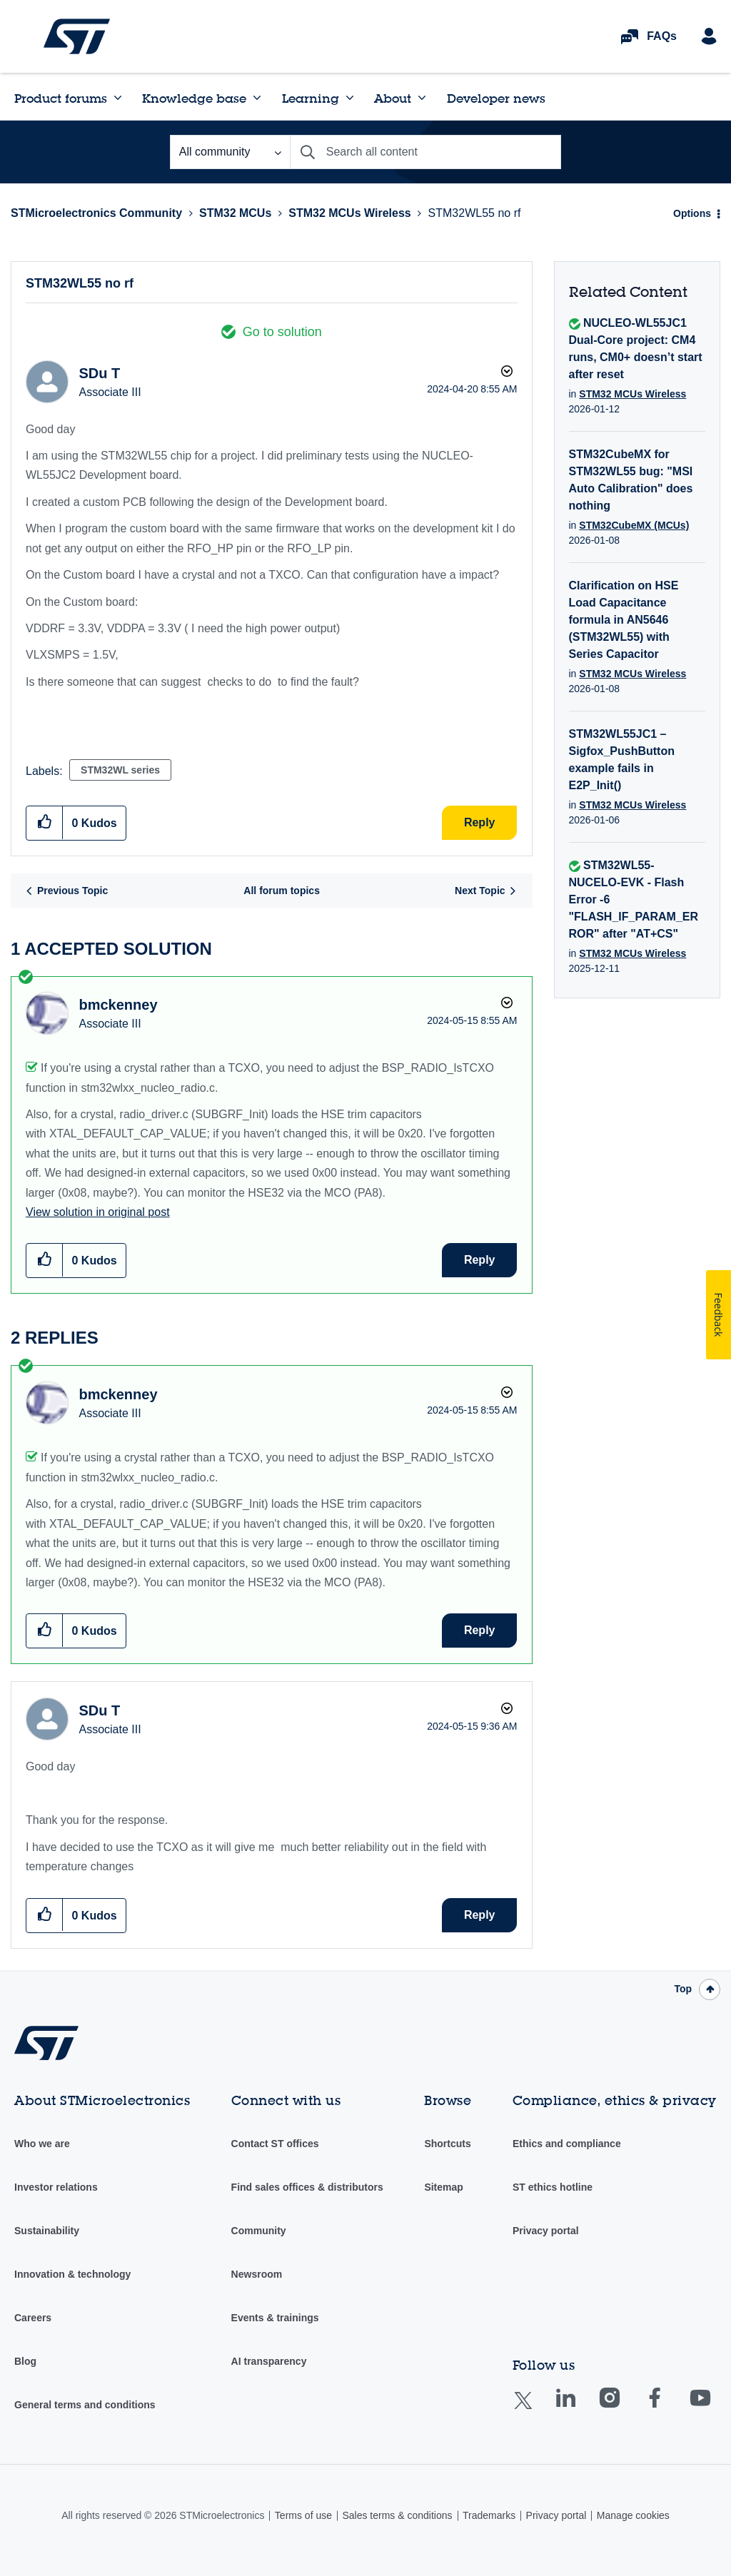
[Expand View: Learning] (350, 97)
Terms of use (303, 2515)
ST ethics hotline (553, 2187)
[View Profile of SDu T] (99, 373)
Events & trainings (275, 2317)
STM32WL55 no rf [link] (474, 213)
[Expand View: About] (422, 97)
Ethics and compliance (567, 2143)
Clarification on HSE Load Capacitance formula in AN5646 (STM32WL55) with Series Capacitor (624, 619)
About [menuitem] (392, 98)
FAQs (662, 36)
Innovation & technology (72, 2274)
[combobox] (425, 152)
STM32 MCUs (235, 213)
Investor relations (56, 2187)
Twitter (534, 2409)
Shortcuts (447, 2143)
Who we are (42, 2143)
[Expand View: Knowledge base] (257, 97)
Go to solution (282, 332)
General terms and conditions (85, 2404)
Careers (32, 2317)
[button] (44, 822)
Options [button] (692, 213)
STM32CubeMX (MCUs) (634, 525)
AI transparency (269, 2361)
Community (258, 2230)
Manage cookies (633, 2515)
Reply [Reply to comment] (479, 1260)
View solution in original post (98, 1212)
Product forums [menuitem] (60, 98)
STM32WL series (120, 770)
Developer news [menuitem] (496, 98)
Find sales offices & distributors (307, 2187)
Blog (25, 2361)
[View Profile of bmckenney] (118, 1005)
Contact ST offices (275, 2143)
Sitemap (443, 2187)
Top (683, 1988)
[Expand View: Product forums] (118, 97)
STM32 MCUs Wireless (349, 213)
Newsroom (257, 2274)
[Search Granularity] (230, 152)
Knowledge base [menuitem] (194, 98)
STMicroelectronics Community (76, 36)
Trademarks (489, 2515)
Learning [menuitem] (310, 98)
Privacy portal (546, 2230)
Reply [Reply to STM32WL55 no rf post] (479, 822)
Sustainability (46, 2230)
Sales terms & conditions (397, 2515)
